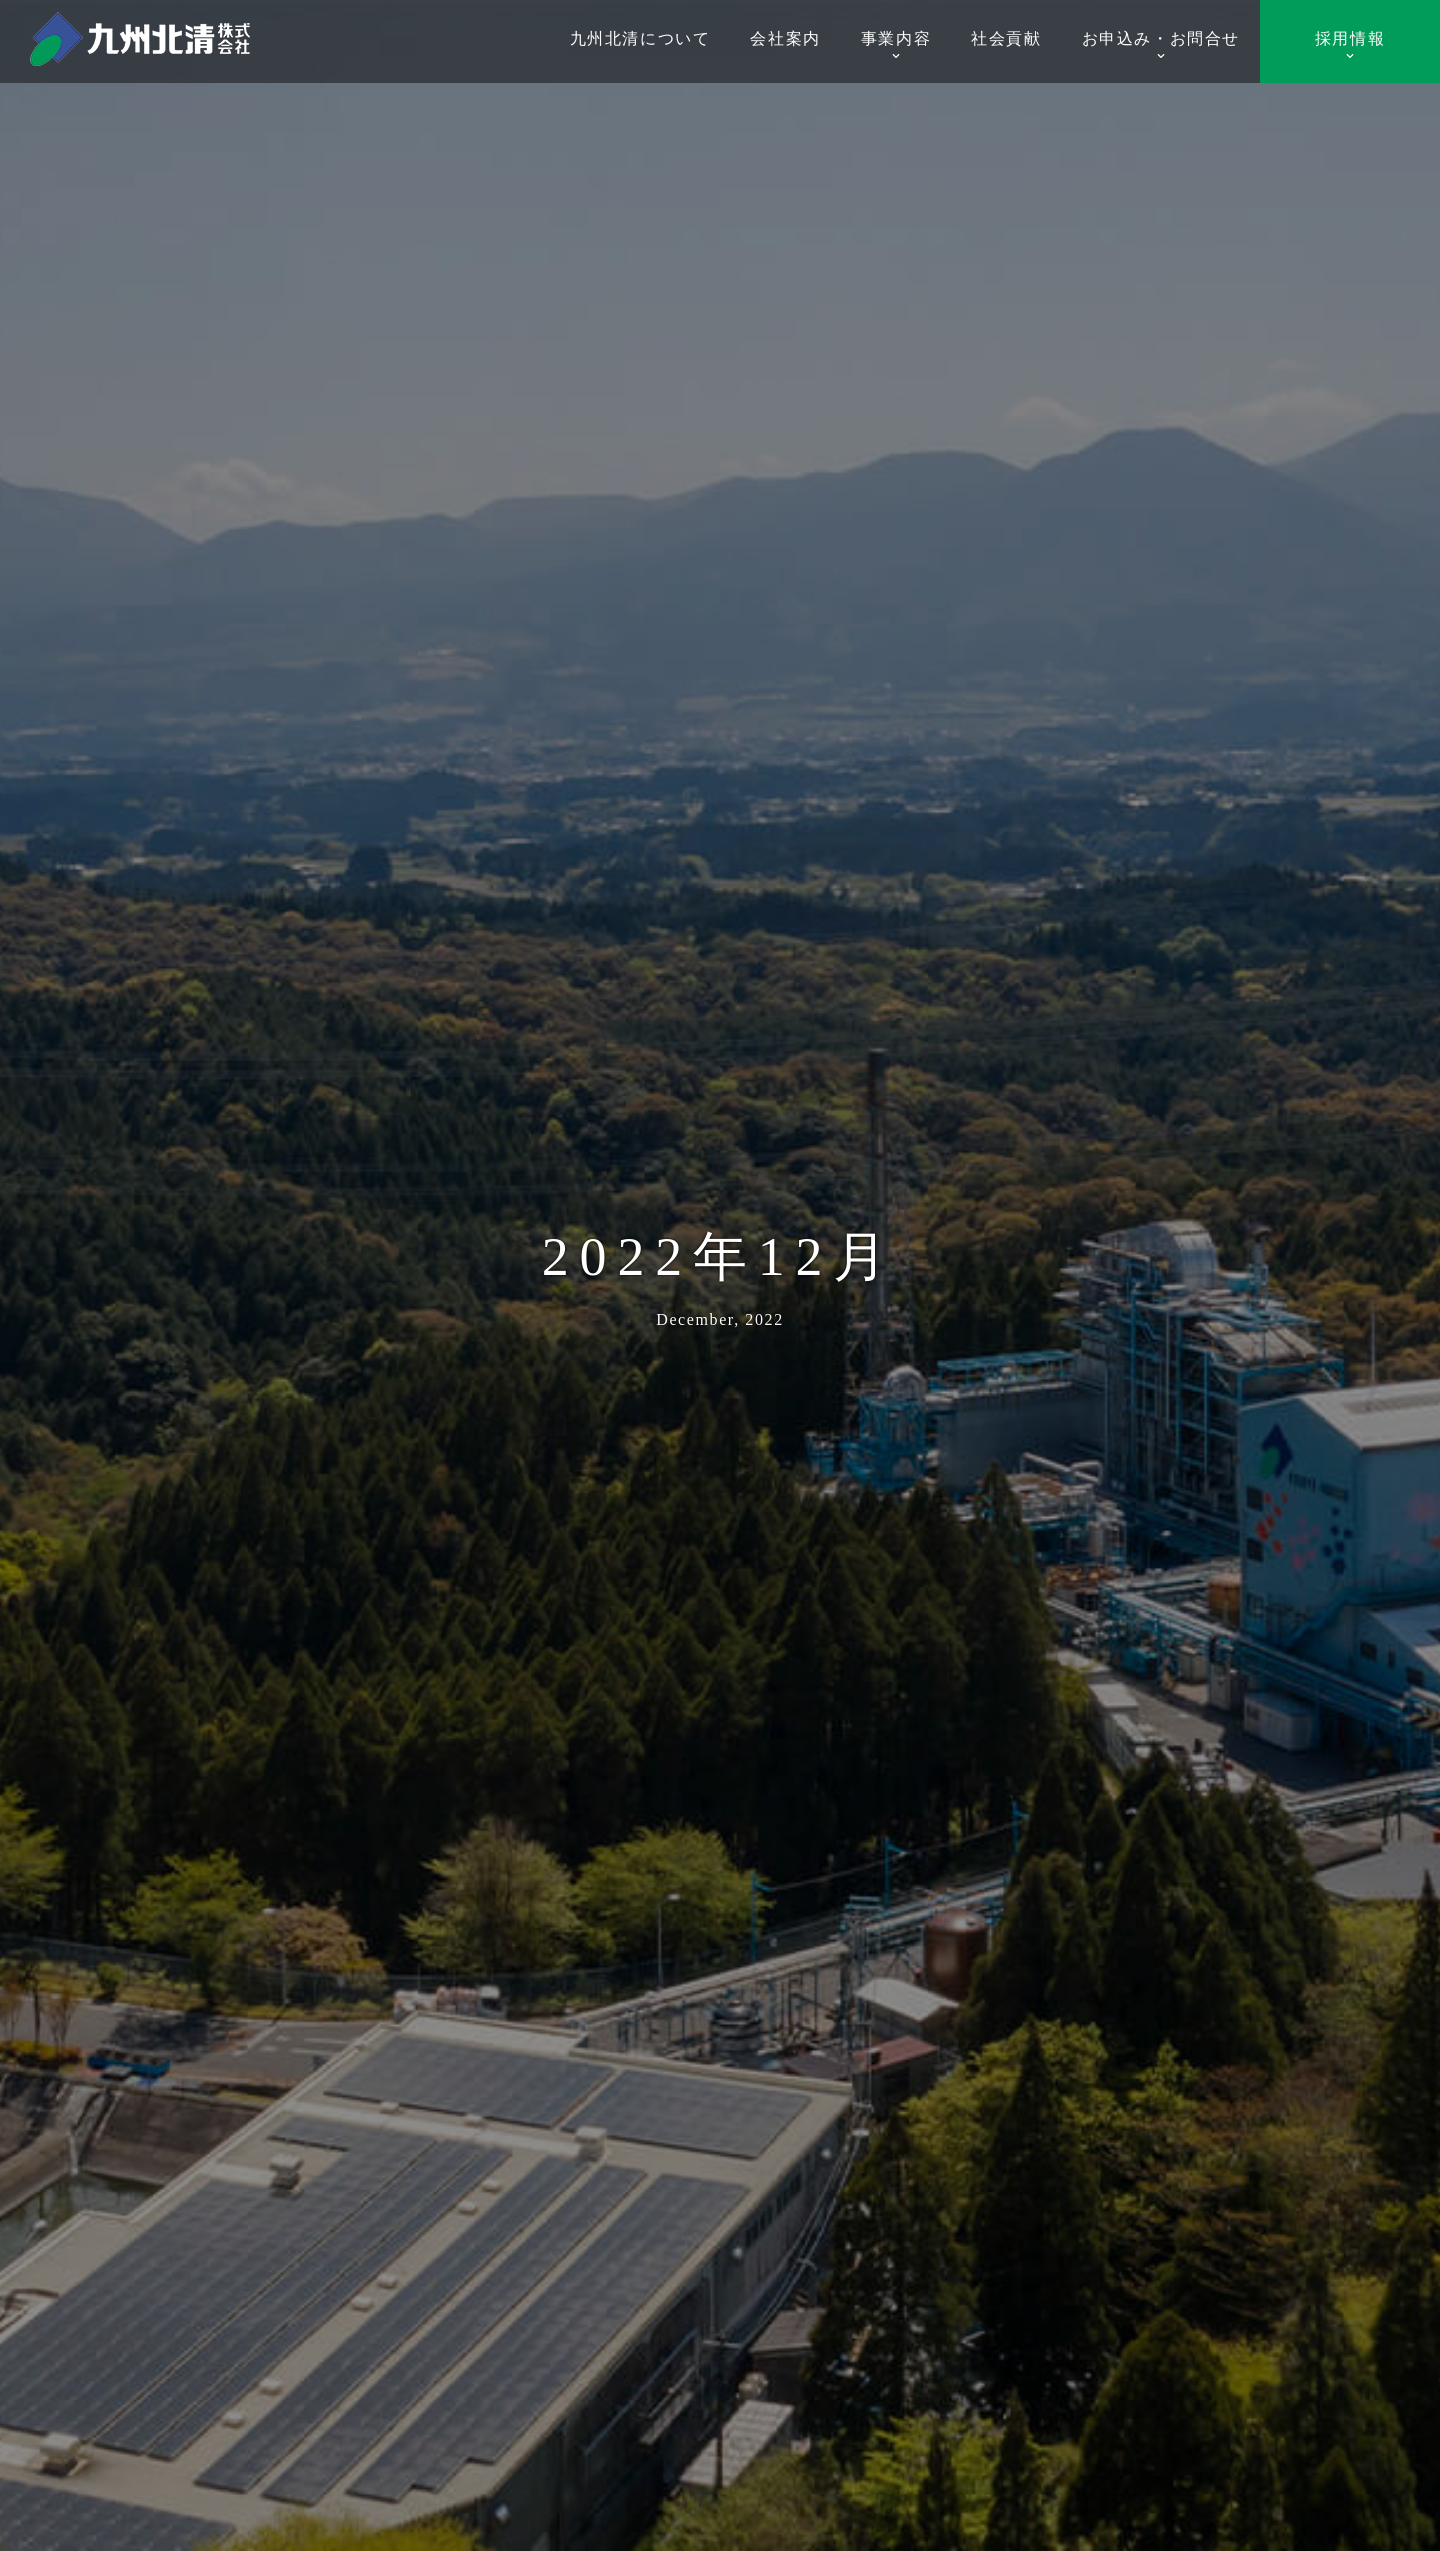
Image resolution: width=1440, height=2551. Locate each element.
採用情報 (1350, 45)
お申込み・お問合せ (1161, 45)
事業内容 (896, 45)
